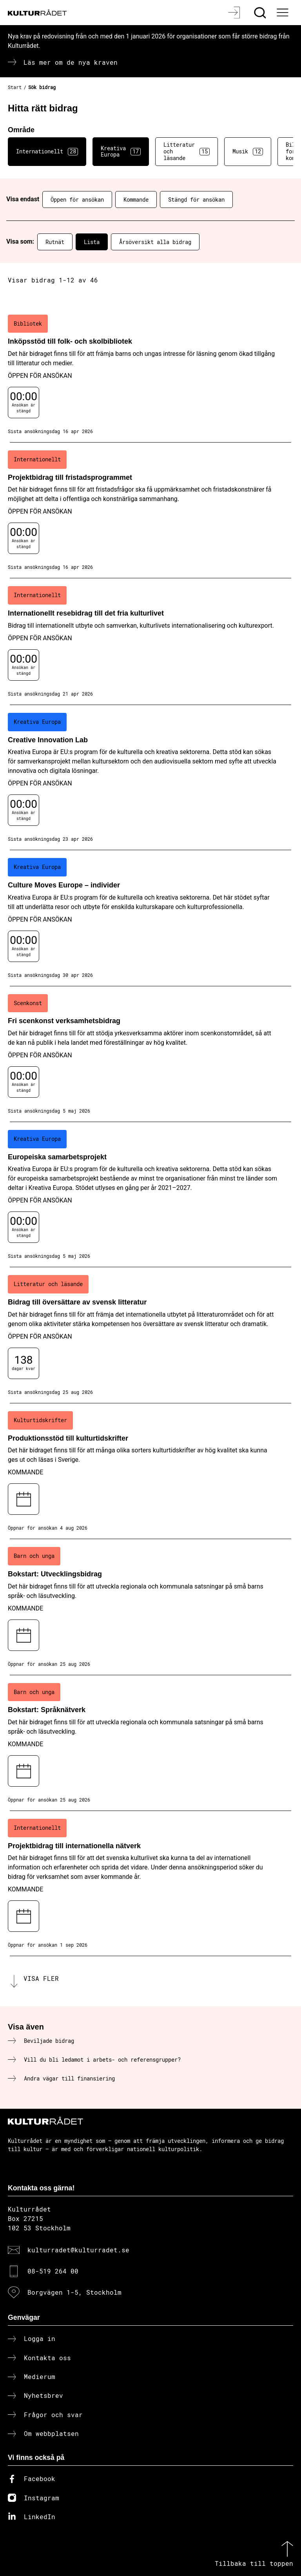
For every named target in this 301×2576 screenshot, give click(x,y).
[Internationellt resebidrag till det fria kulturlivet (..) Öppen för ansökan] (150, 641)
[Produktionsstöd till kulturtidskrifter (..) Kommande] (150, 1471)
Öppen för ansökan (77, 199)
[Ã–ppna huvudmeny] (283, 12)
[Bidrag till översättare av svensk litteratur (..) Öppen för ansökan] (150, 1335)
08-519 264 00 (52, 2271)
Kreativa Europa (121, 151)
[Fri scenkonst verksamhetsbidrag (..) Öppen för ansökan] (150, 1054)
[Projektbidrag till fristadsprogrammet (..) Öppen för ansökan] (150, 510)
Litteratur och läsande (186, 151)
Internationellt (47, 151)
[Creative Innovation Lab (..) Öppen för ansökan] (150, 777)
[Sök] (261, 12)
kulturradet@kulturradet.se (78, 2250)
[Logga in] (235, 12)
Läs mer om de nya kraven (71, 62)
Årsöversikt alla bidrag (155, 242)
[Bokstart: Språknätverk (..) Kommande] (150, 1743)
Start (15, 87)
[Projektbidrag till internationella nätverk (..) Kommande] (150, 1883)
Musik (247, 151)
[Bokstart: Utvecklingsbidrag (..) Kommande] (150, 1607)
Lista (92, 242)
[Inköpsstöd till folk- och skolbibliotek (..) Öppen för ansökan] (150, 375)
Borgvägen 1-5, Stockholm (74, 2292)
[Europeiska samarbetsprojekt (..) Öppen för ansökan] (150, 1194)
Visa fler (41, 1978)
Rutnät (54, 242)
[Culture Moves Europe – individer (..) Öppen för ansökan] (150, 918)
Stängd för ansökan (196, 199)
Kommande (136, 199)
